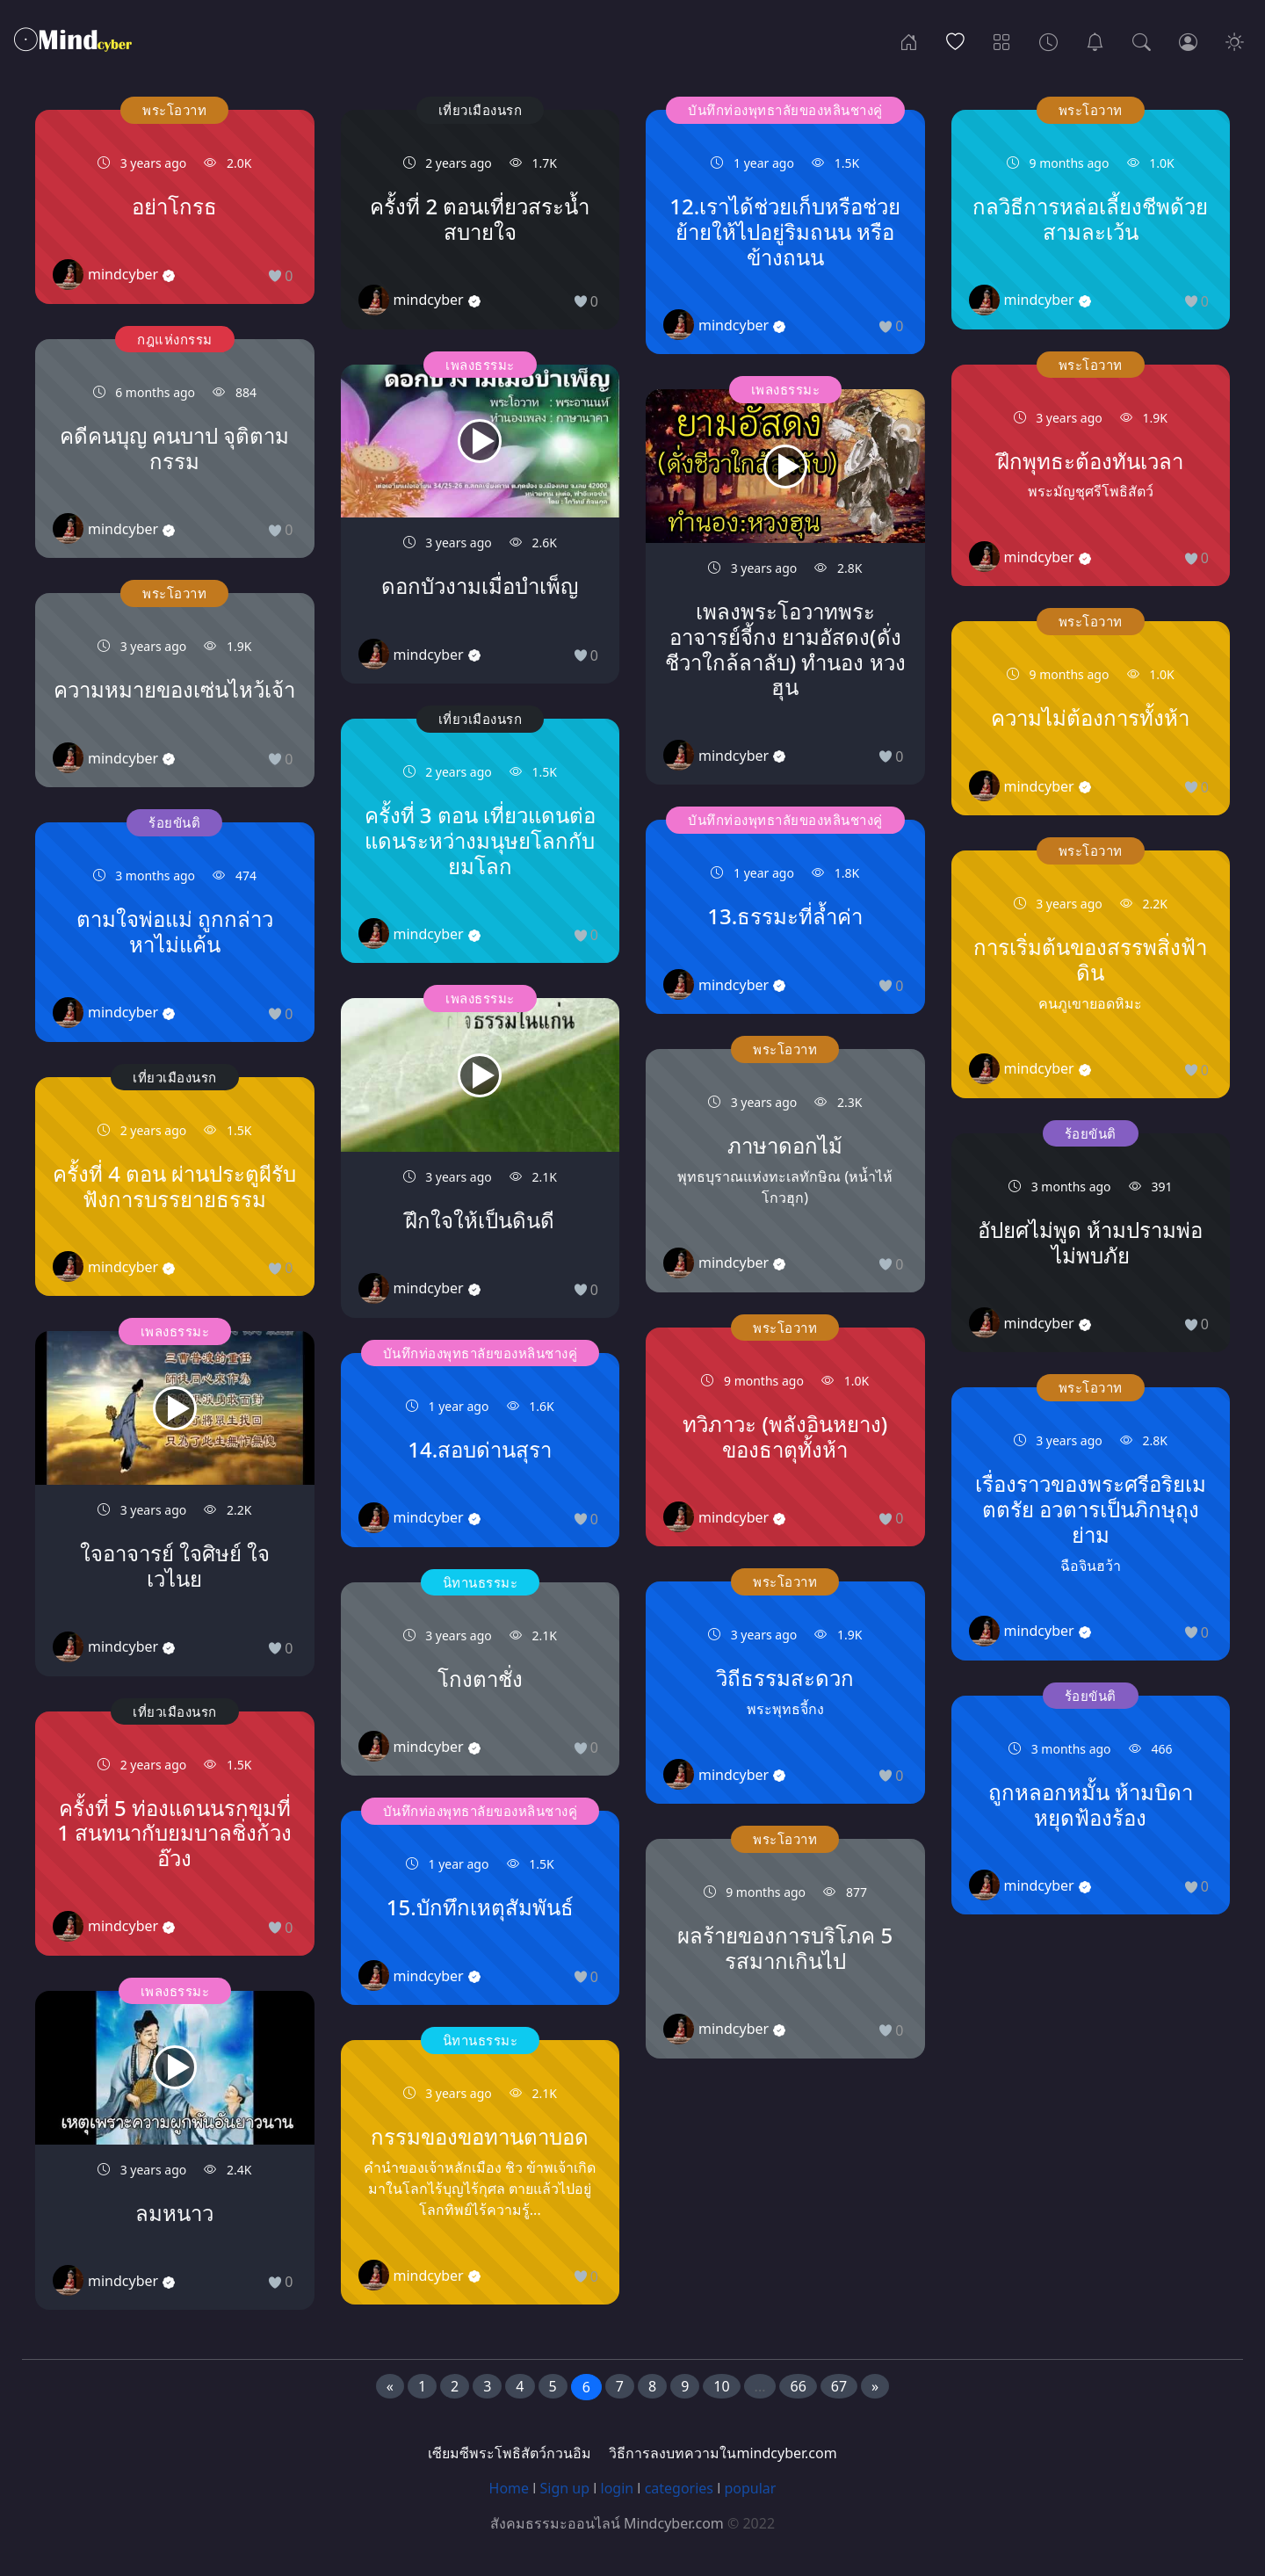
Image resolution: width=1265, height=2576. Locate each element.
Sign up (565, 2488)
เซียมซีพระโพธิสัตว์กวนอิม (509, 2453)
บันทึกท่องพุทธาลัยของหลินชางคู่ (480, 1353)
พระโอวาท (174, 110)
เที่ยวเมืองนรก (175, 1077)
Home (509, 2488)
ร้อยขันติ (174, 822)
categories (679, 2488)
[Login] (1188, 40)
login (617, 2488)
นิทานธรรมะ (480, 1582)
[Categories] (1002, 40)
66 (798, 2386)
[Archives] (1048, 40)
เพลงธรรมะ (175, 1331)
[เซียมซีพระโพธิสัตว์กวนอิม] (1095, 40)
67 (839, 2386)
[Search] (1141, 40)
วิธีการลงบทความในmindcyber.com (722, 2453)
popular (750, 2488)
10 (721, 2386)
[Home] (909, 40)
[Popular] (955, 40)
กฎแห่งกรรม (175, 339)
